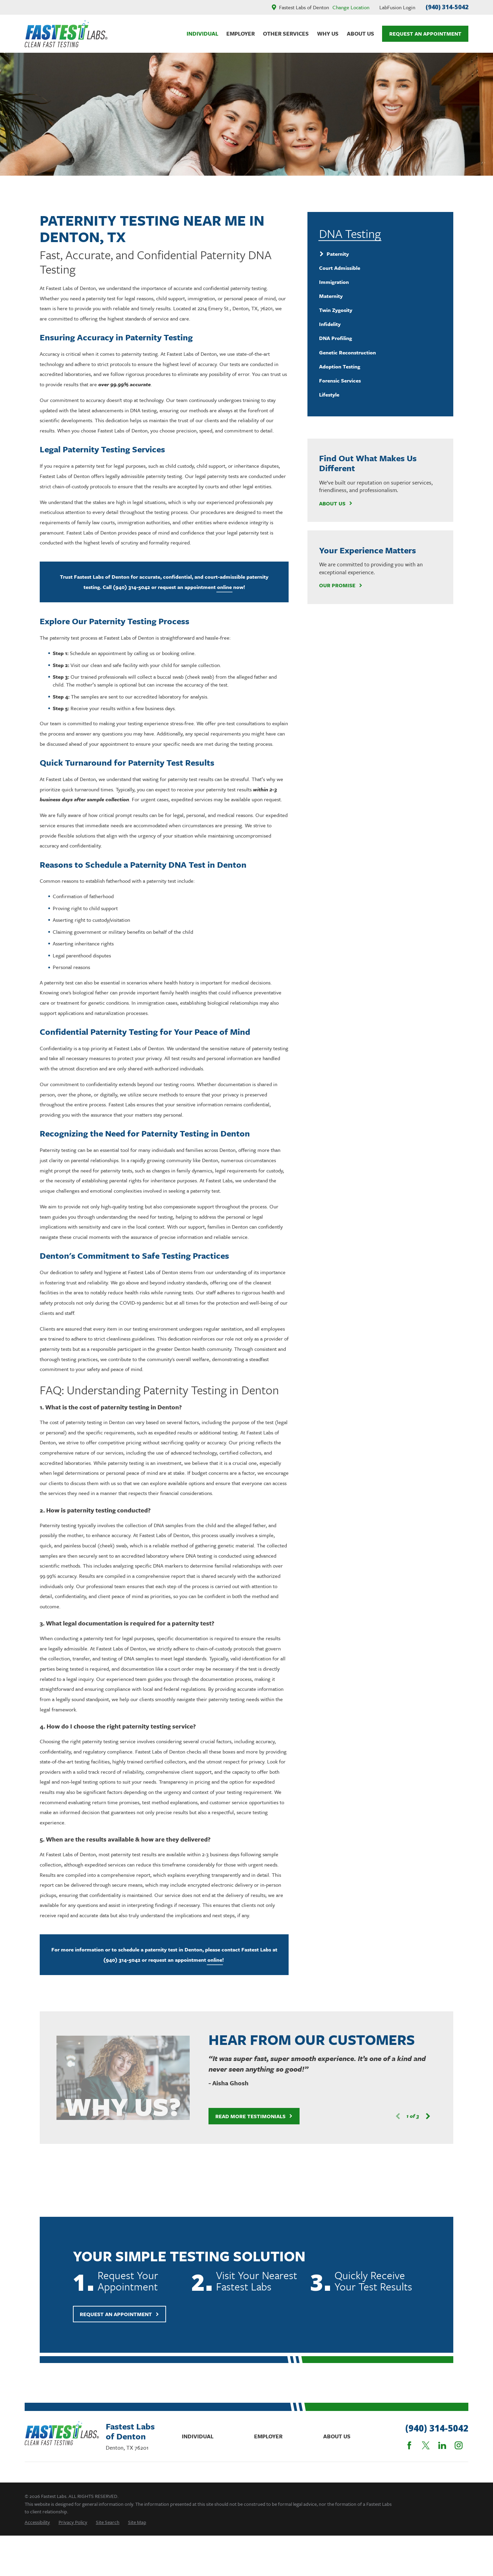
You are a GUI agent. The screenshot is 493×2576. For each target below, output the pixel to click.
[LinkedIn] (442, 2445)
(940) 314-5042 (447, 7)
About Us (336, 503)
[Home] (66, 33)
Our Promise (341, 585)
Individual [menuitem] (202, 33)
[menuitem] (380, 254)
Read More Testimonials (246, 2116)
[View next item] (420, 2116)
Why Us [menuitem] (328, 33)
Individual (198, 2436)
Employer (268, 2436)
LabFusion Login (397, 7)
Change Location (350, 7)
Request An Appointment (425, 33)
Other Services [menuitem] (286, 33)
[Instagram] (459, 2445)
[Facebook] (409, 2445)
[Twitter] (426, 2445)
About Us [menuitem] (360, 33)
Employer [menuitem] (240, 33)
